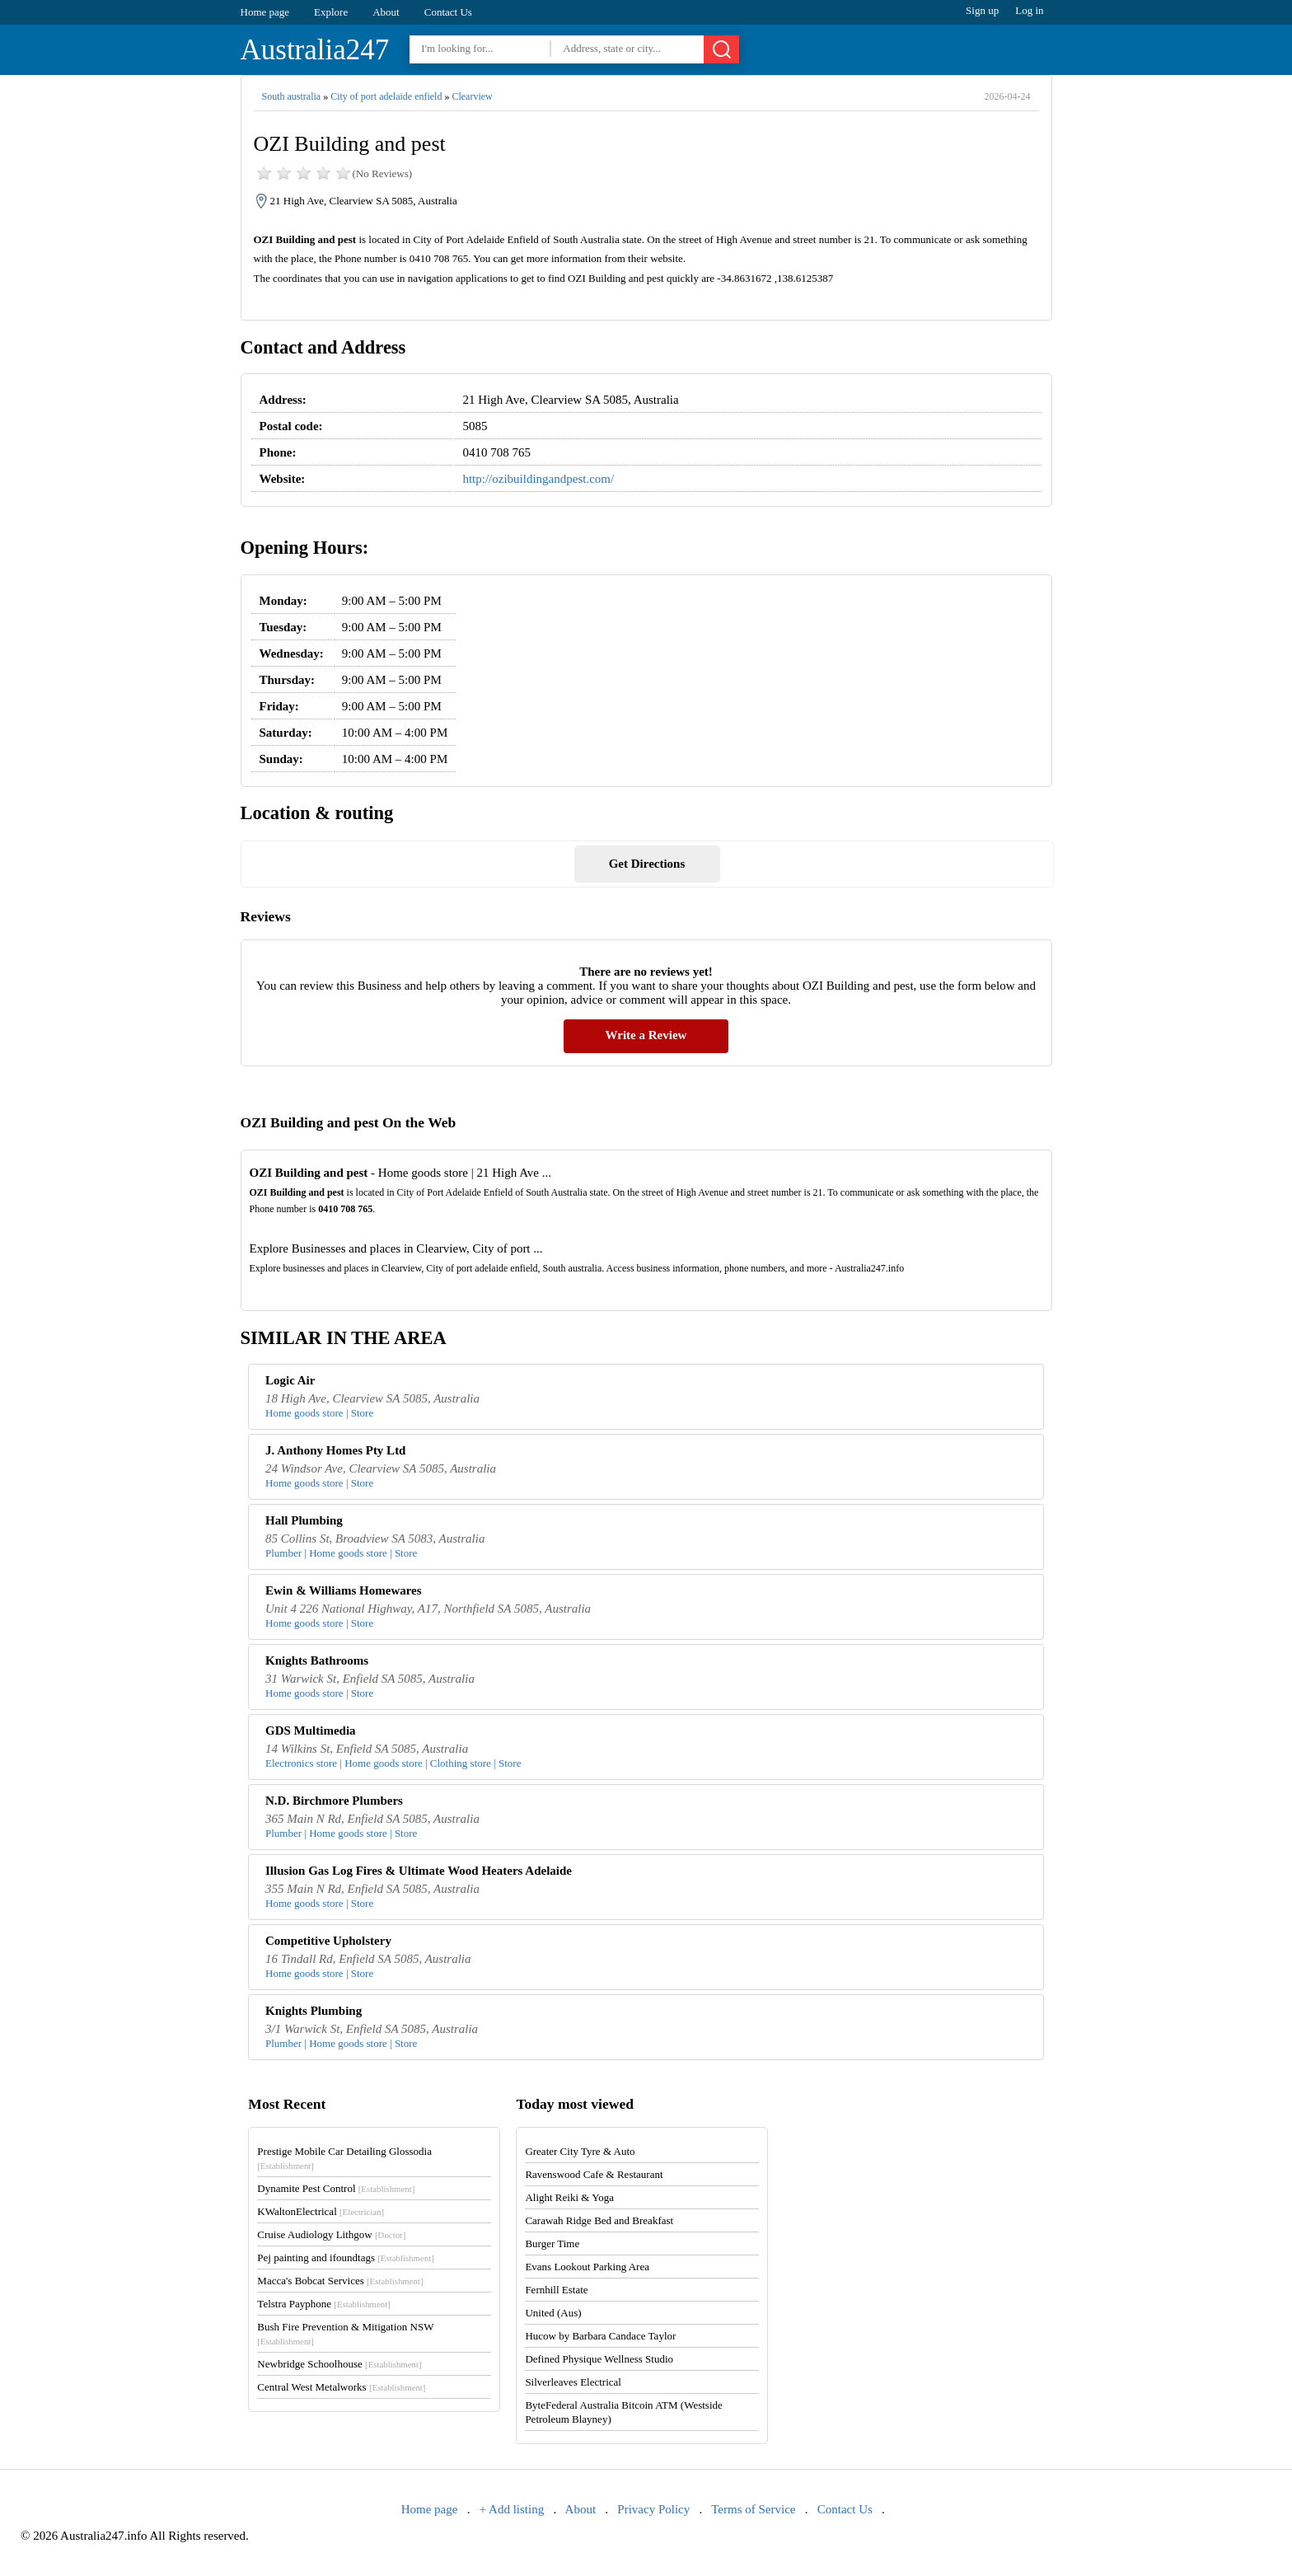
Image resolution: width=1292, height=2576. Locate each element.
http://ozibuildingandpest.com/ (538, 478)
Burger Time (552, 2243)
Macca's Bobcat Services (340, 2280)
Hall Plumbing (304, 1520)
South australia (291, 96)
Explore (331, 12)
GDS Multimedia (310, 1730)
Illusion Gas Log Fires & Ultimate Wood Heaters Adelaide (418, 1870)
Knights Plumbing (313, 2010)
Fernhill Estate (556, 2289)
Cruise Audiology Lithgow (331, 2234)
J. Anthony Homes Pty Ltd (335, 1450)
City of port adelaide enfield (386, 96)
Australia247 (315, 50)
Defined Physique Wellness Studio (599, 2359)
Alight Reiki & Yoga (569, 2197)
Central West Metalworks (341, 2387)
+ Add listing (512, 2509)
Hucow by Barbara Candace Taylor (600, 2336)
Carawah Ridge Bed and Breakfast (599, 2220)
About (386, 12)
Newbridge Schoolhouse (339, 2364)
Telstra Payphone (324, 2303)
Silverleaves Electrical (573, 2382)
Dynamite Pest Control (335, 2188)
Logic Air (290, 1380)
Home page (265, 12)
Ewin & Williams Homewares (343, 1590)
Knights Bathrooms (316, 1660)
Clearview (472, 96)
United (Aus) (553, 2313)
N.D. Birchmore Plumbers (334, 1800)
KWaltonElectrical (320, 2211)
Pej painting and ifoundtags (345, 2257)
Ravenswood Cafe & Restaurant (593, 2174)
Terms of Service (753, 2509)
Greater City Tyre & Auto (579, 2151)
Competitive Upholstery (328, 1940)
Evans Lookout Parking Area (587, 2266)
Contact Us (448, 12)
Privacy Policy (653, 2509)
